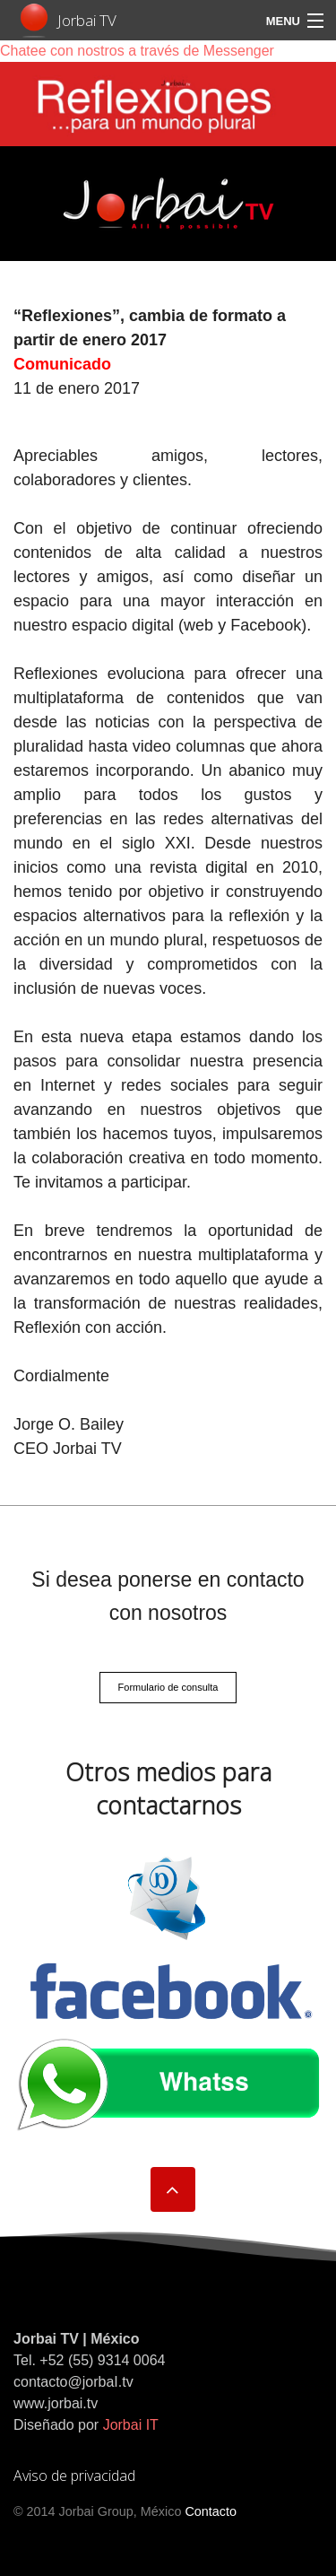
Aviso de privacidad (74, 2475)
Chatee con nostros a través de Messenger (137, 50)
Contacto (211, 2511)
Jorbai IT (131, 2424)
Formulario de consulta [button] (168, 1687)
